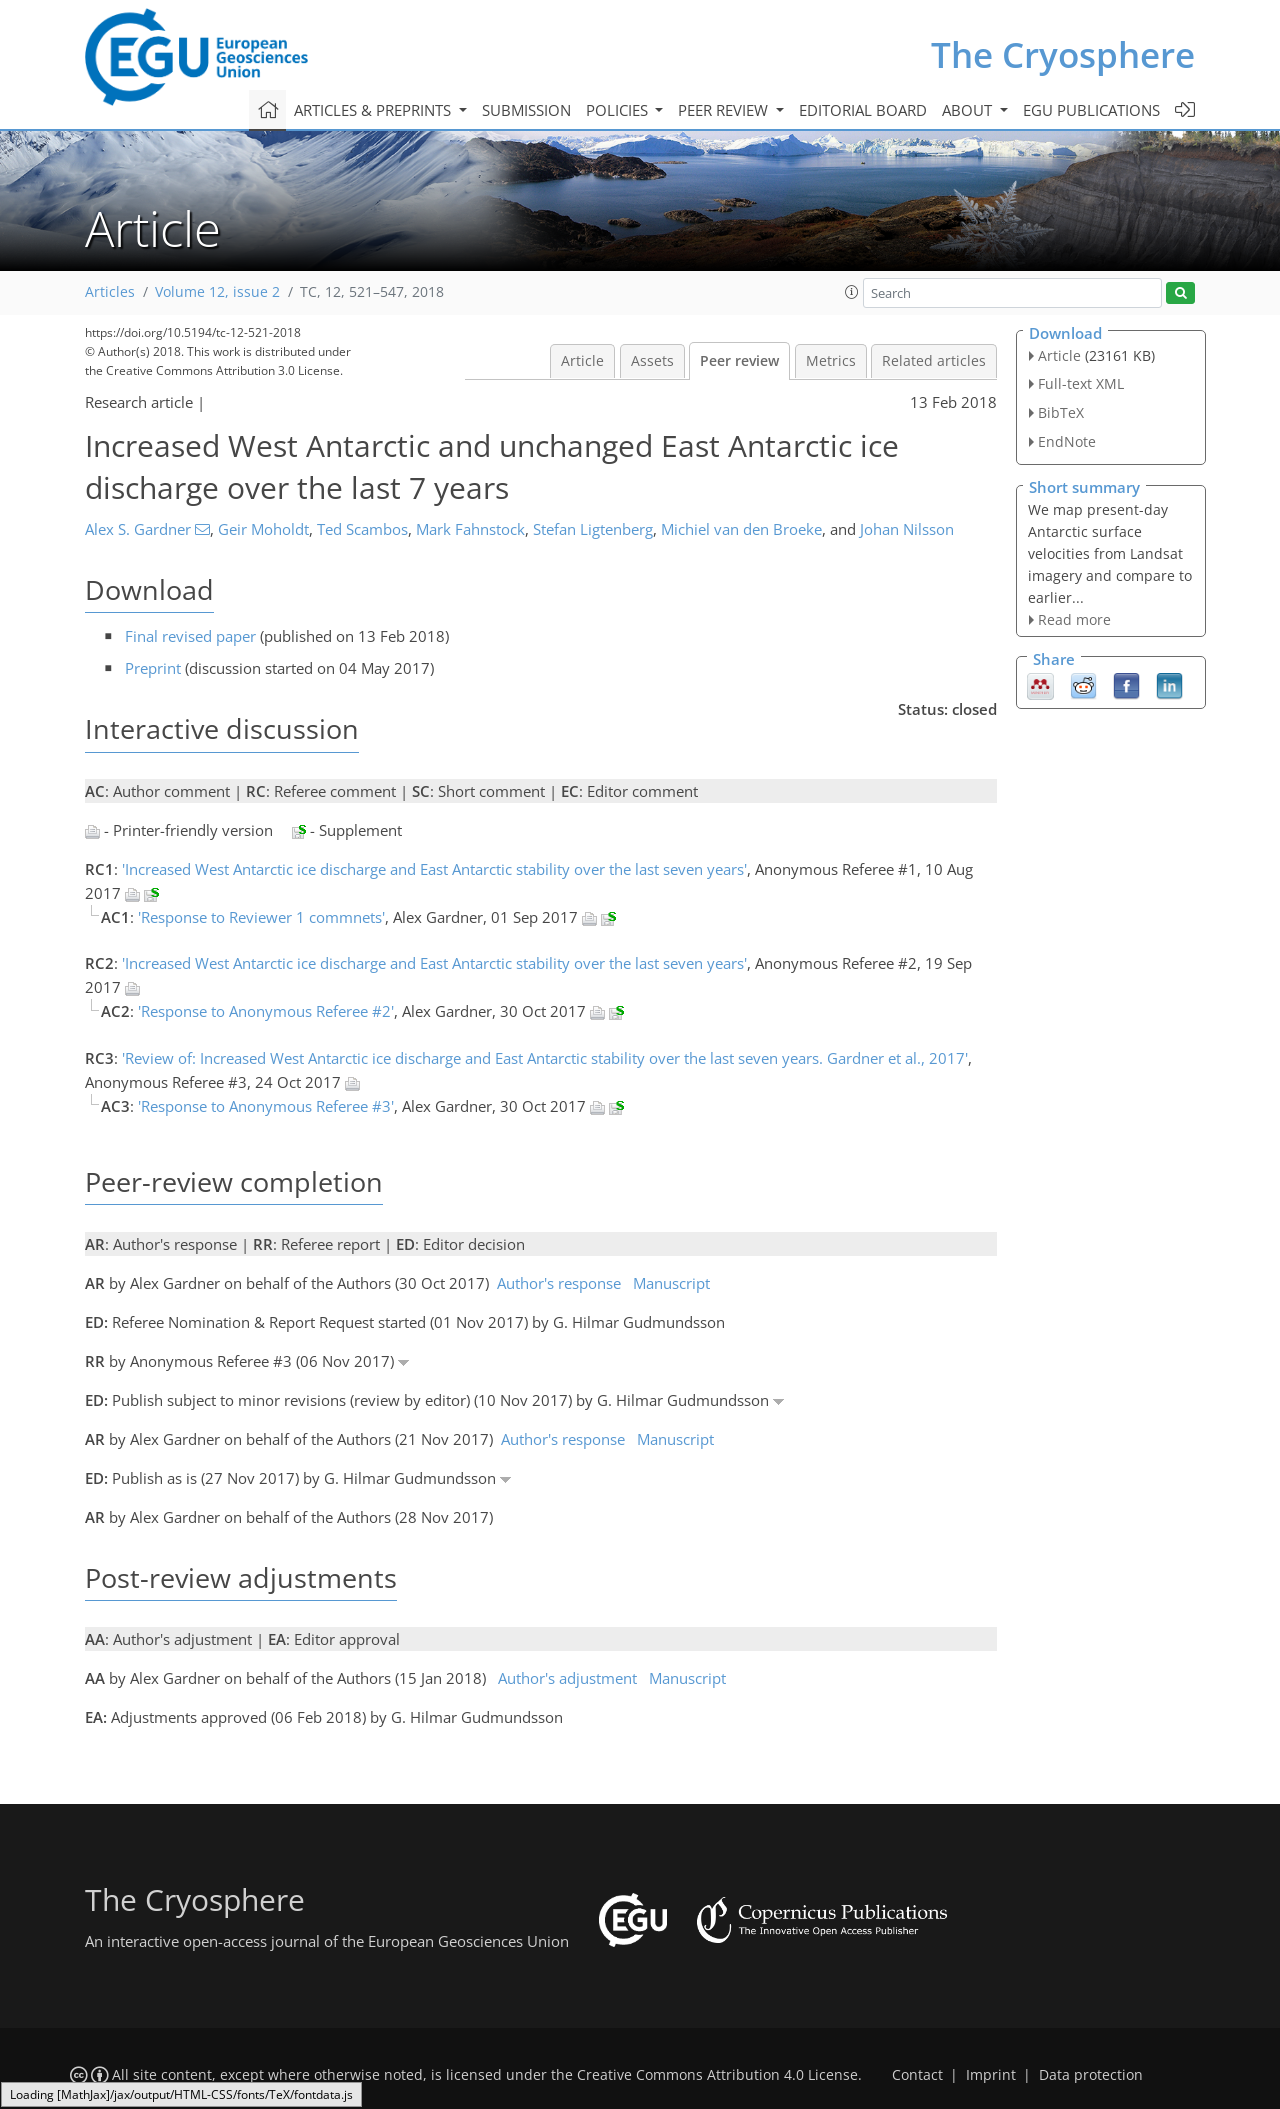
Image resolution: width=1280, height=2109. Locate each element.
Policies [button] (619, 110)
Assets (652, 361)
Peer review (739, 361)
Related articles (934, 361)
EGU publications (1091, 110)
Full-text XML (1081, 383)
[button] (852, 292)
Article (582, 361)
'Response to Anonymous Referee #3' (266, 1106)
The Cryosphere (1063, 54)
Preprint (153, 668)
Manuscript (671, 1283)
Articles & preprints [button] (374, 110)
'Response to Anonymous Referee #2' (266, 1011)
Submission (526, 110)
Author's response (559, 1283)
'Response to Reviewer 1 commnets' (261, 917)
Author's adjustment (567, 1678)
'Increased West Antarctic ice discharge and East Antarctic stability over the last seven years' (434, 869)
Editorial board (863, 110)
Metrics (831, 361)
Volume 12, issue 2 (217, 292)
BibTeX (1061, 412)
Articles (110, 292)
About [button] (969, 110)
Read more (1074, 619)
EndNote (1067, 441)
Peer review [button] (725, 110)
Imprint (991, 2075)
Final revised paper (190, 636)
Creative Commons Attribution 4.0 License (717, 2075)
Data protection (1091, 2075)
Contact (917, 2075)
